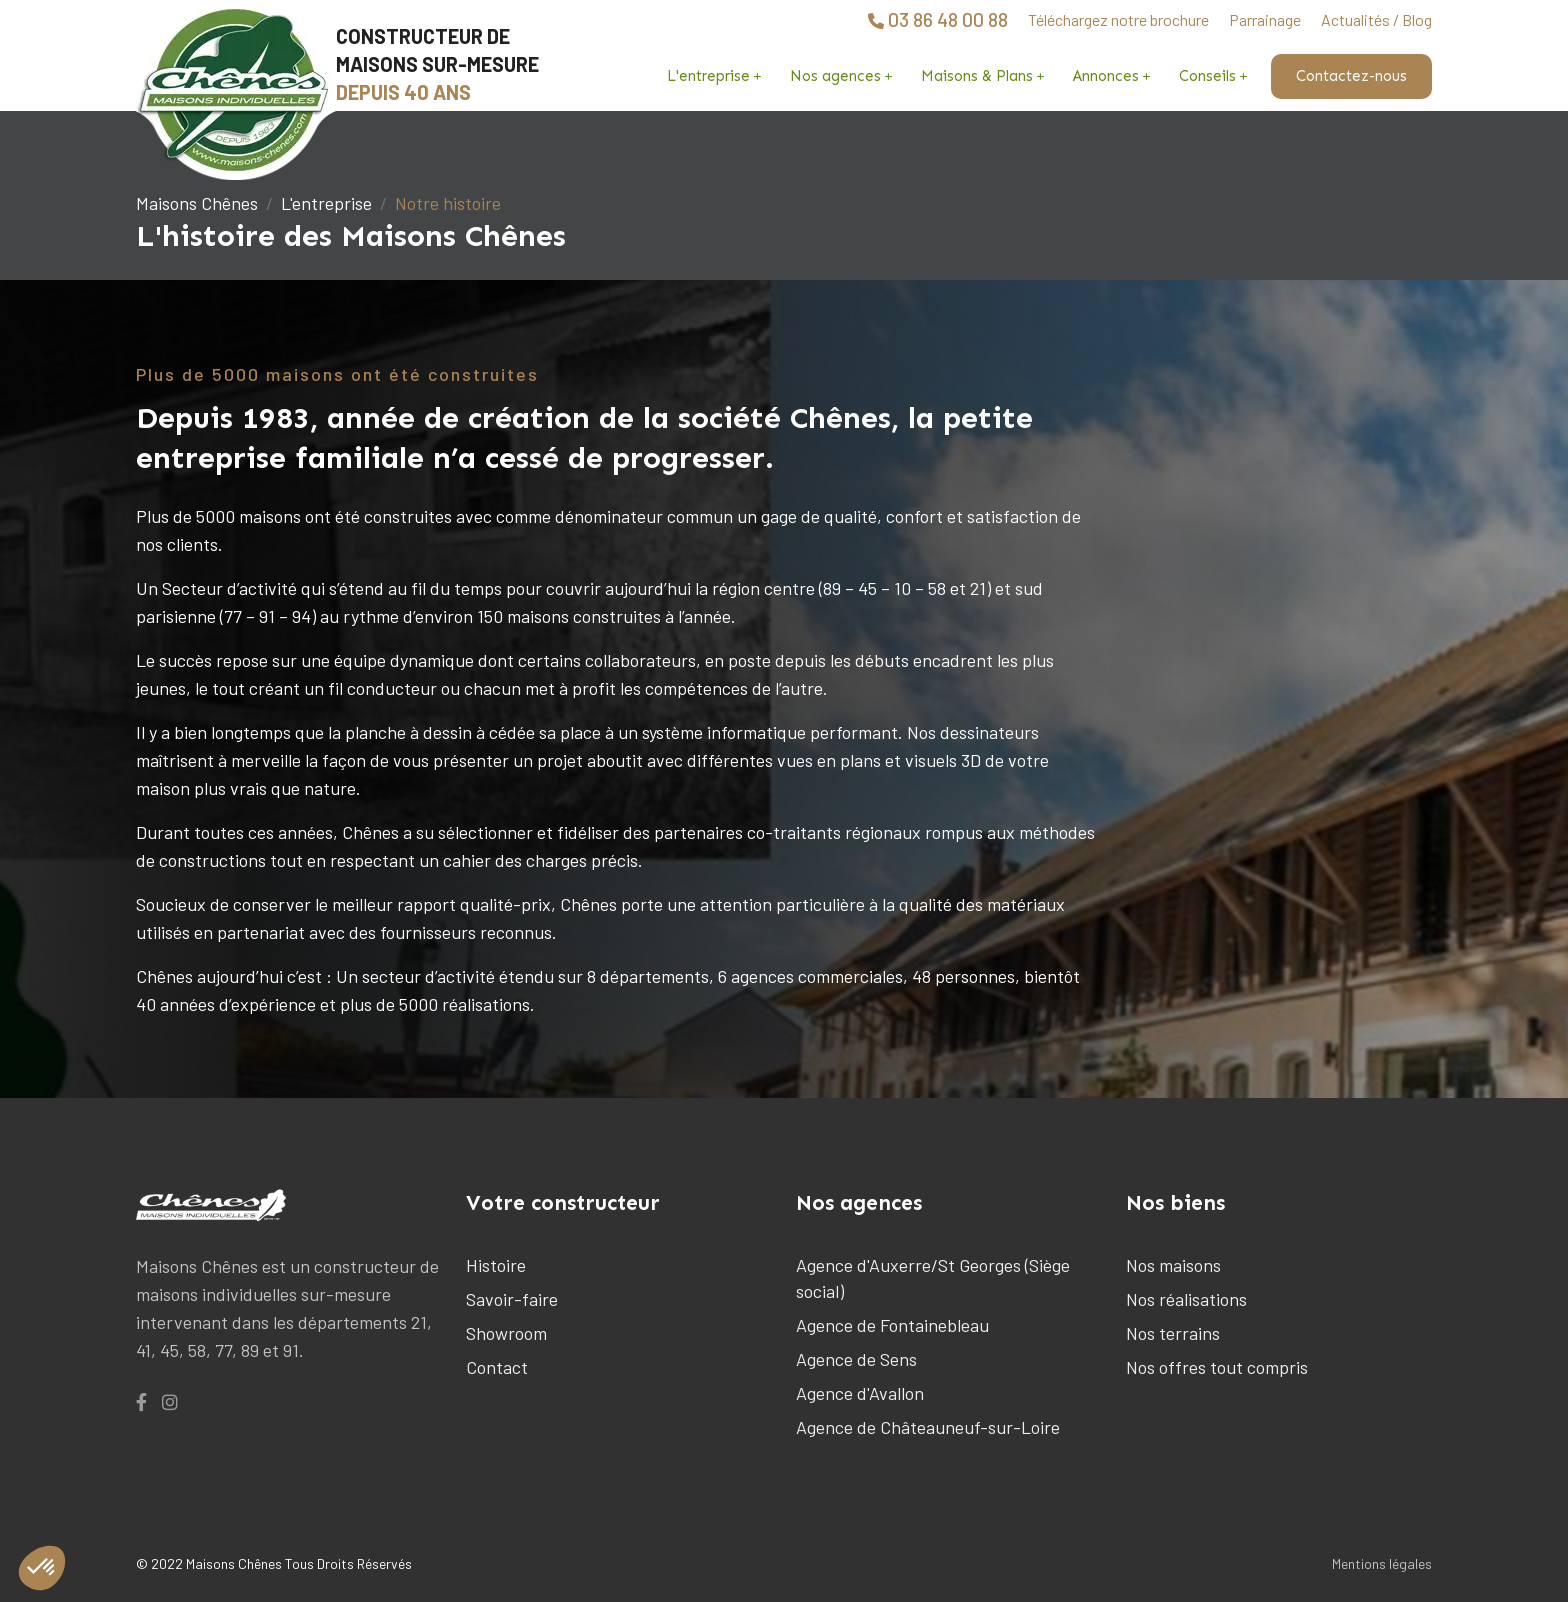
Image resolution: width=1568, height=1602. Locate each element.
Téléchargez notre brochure (1118, 19)
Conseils (1207, 76)
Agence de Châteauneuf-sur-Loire (928, 1427)
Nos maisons (1173, 1265)
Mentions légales (1382, 1563)
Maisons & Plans (977, 76)
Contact (497, 1367)
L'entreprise (708, 76)
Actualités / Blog (1376, 19)
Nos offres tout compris (1217, 1367)
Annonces (1106, 76)
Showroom (506, 1333)
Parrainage (1265, 19)
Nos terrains (1173, 1333)
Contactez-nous (1351, 76)
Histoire (496, 1265)
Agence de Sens (856, 1359)
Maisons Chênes (197, 203)
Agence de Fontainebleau (892, 1325)
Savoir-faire (512, 1299)
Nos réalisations (1186, 1299)
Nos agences (835, 76)
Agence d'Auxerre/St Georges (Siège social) (933, 1278)
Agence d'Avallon (860, 1393)
